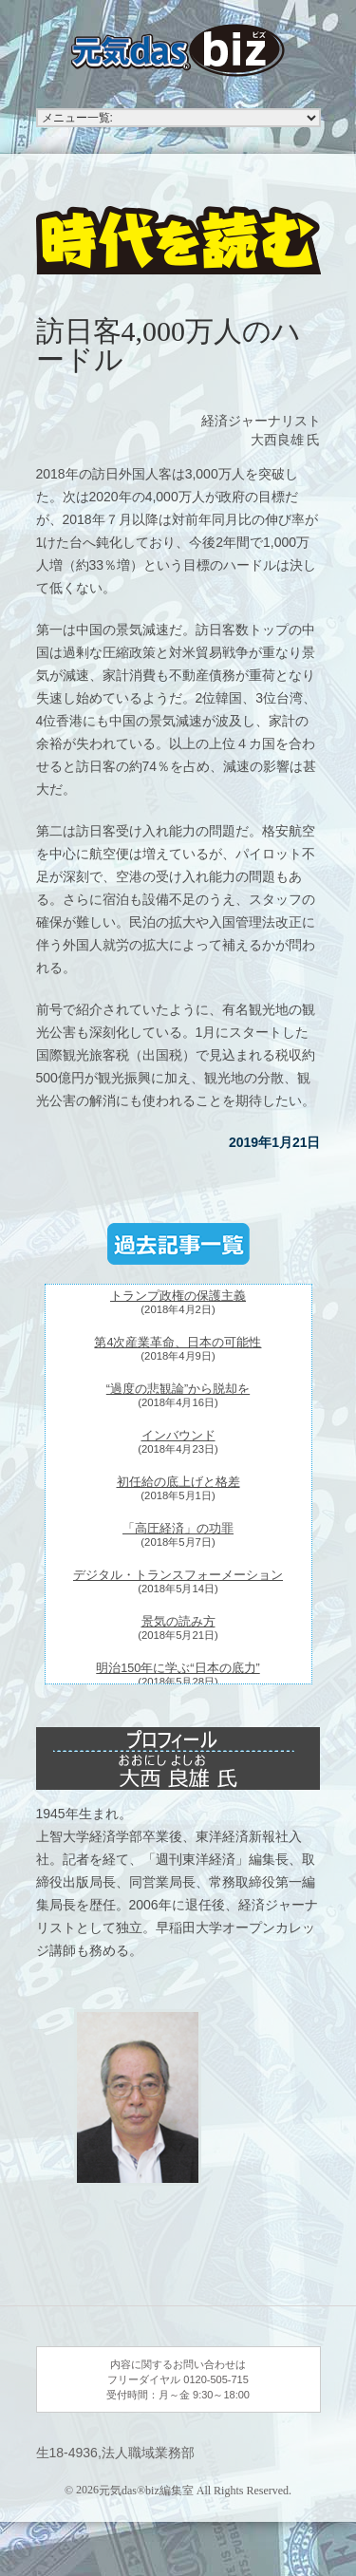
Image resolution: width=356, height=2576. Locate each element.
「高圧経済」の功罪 (178, 1528)
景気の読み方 (178, 1621)
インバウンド (178, 1435)
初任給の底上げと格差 (178, 1482)
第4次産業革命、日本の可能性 (177, 1342)
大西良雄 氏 (286, 439)
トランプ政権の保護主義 (178, 1296)
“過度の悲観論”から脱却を (178, 1389)
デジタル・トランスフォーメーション (178, 1575)
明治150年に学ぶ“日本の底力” (177, 1668)
